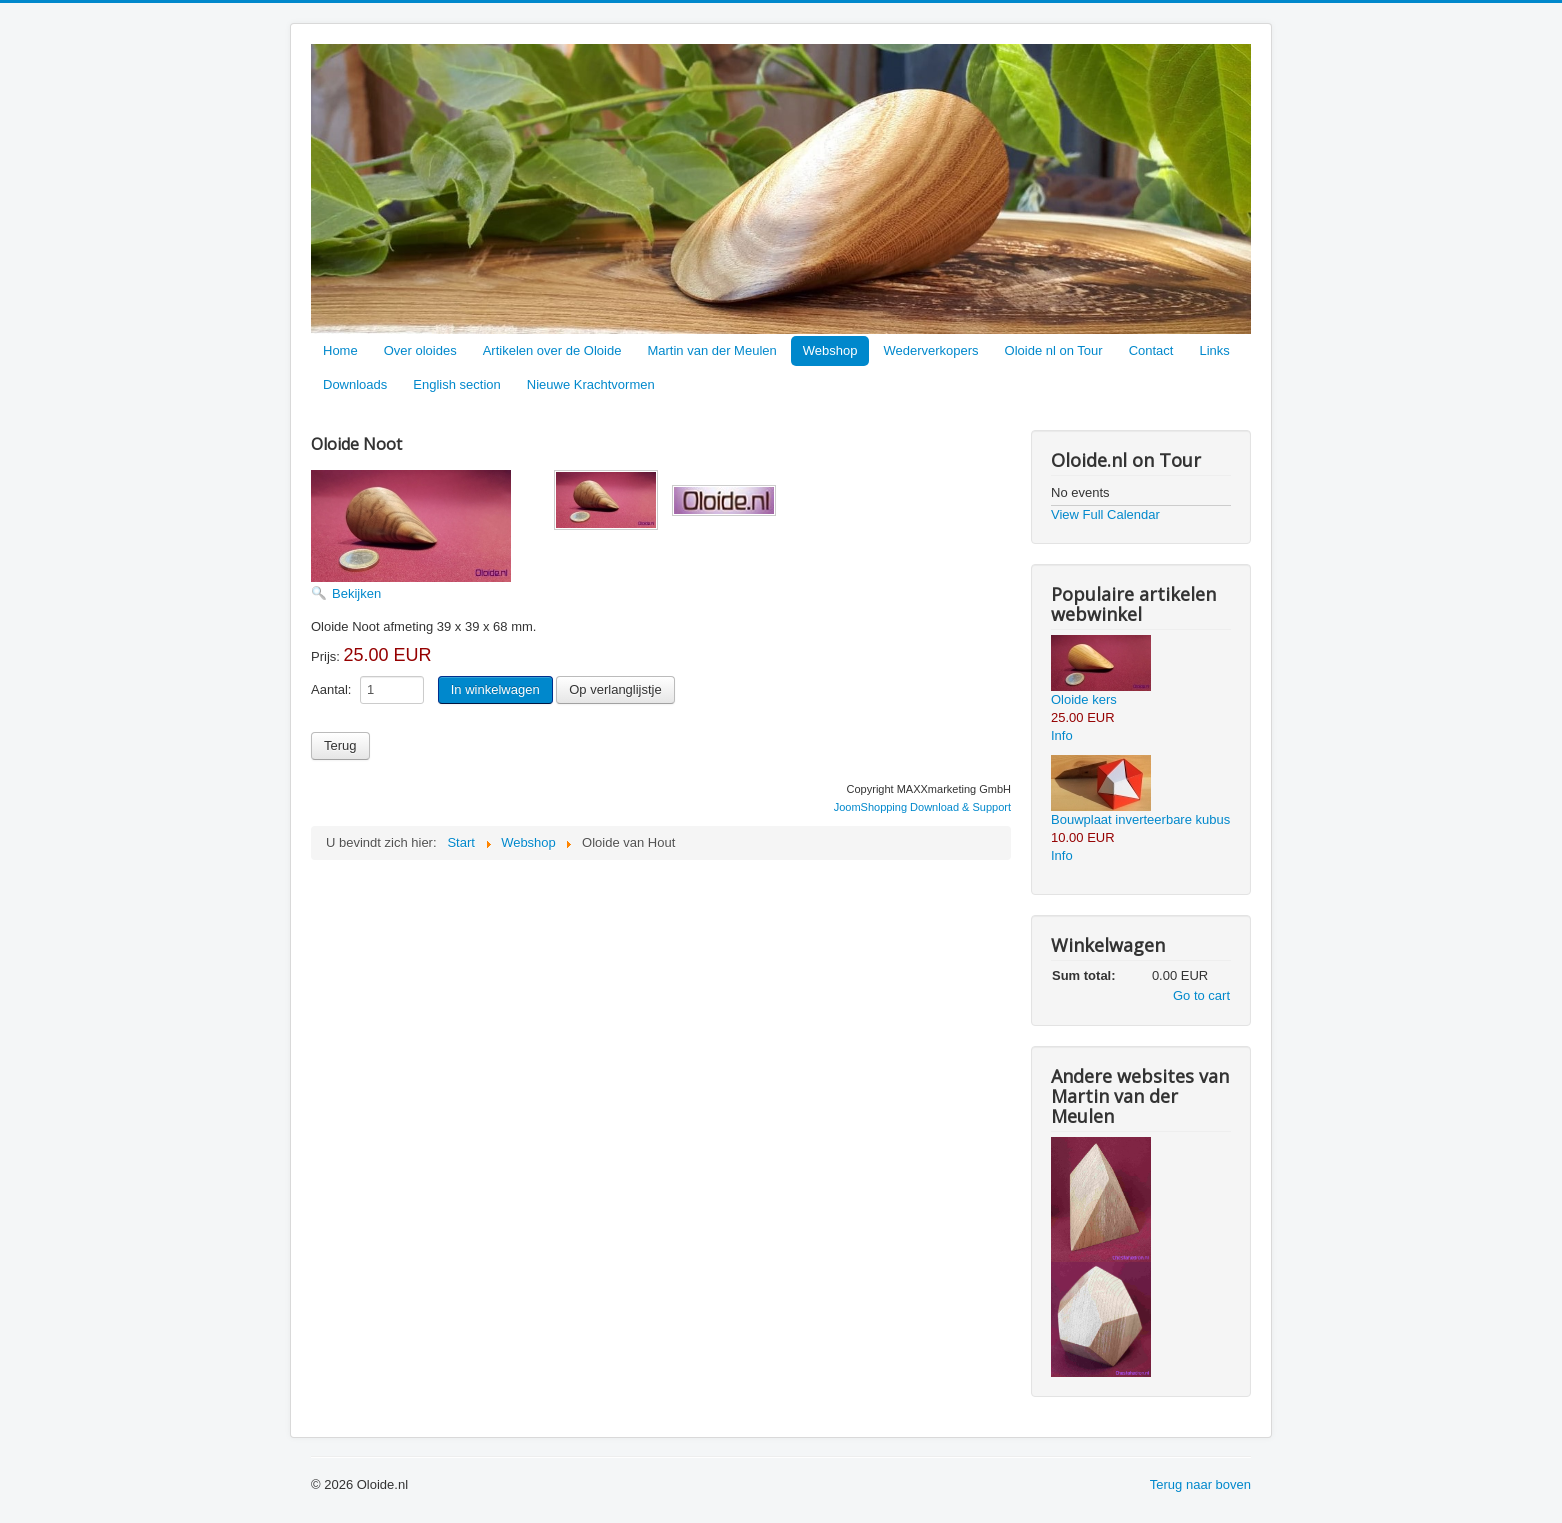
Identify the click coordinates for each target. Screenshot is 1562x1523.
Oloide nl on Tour (1054, 350)
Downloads (355, 384)
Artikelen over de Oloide (552, 350)
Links (1214, 350)
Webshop (830, 350)
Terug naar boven (1200, 1484)
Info (1062, 735)
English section (456, 384)
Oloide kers (1084, 699)
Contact (1151, 350)
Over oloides (420, 350)
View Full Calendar (1105, 514)
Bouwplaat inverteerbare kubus (1140, 819)
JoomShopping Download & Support (922, 807)
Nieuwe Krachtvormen (591, 384)
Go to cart (1201, 995)
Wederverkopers (930, 350)
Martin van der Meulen (711, 350)
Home (340, 350)
